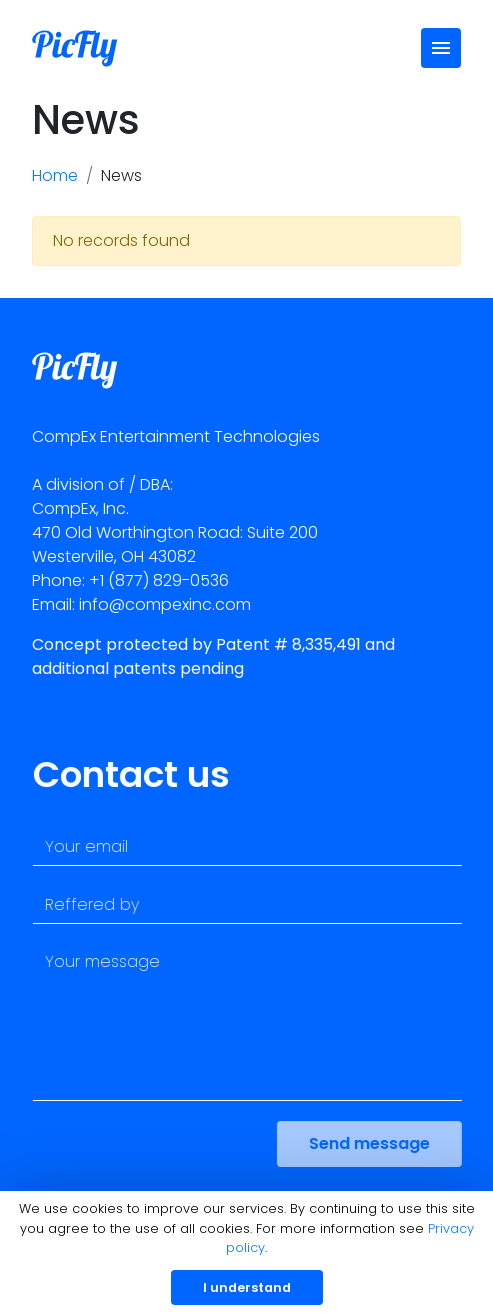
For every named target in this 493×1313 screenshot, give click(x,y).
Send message (376, 1143)
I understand (247, 1287)
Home (55, 175)
